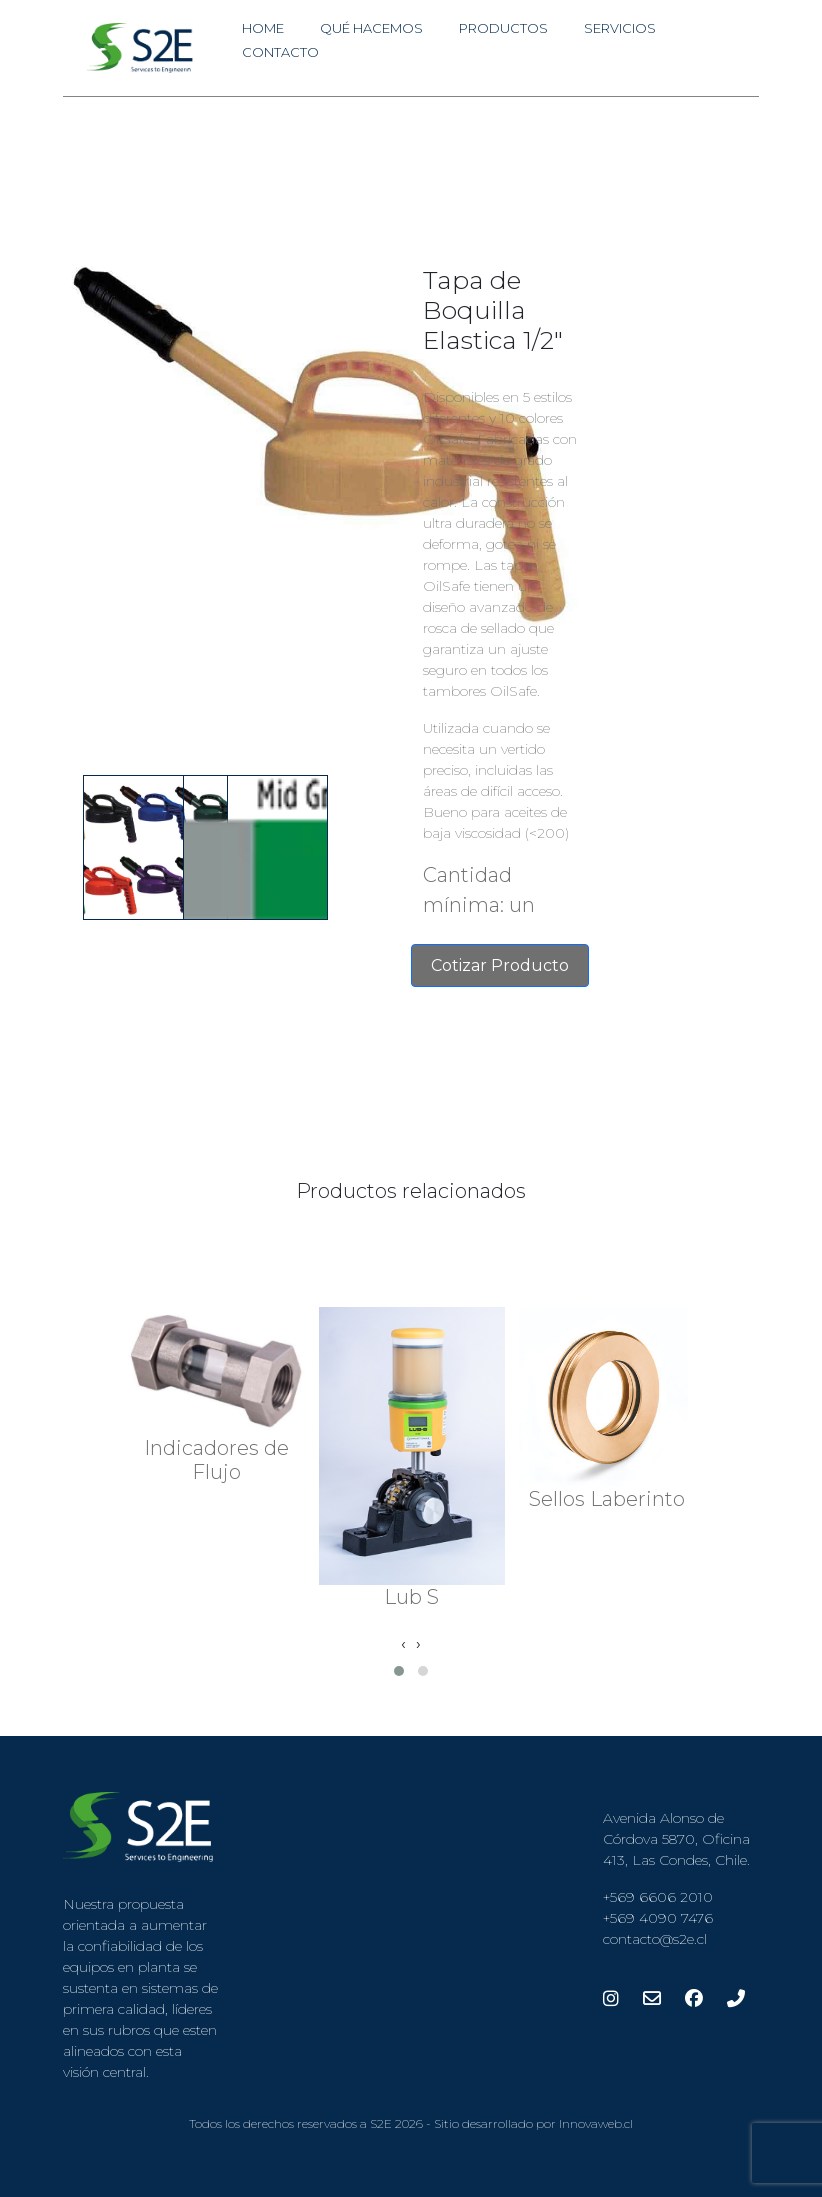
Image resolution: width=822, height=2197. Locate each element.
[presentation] (403, 1644)
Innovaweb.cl (596, 2123)
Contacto (280, 52)
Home (263, 28)
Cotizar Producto (500, 965)
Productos (503, 28)
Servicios (620, 28)
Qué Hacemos (371, 28)
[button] (399, 1671)
